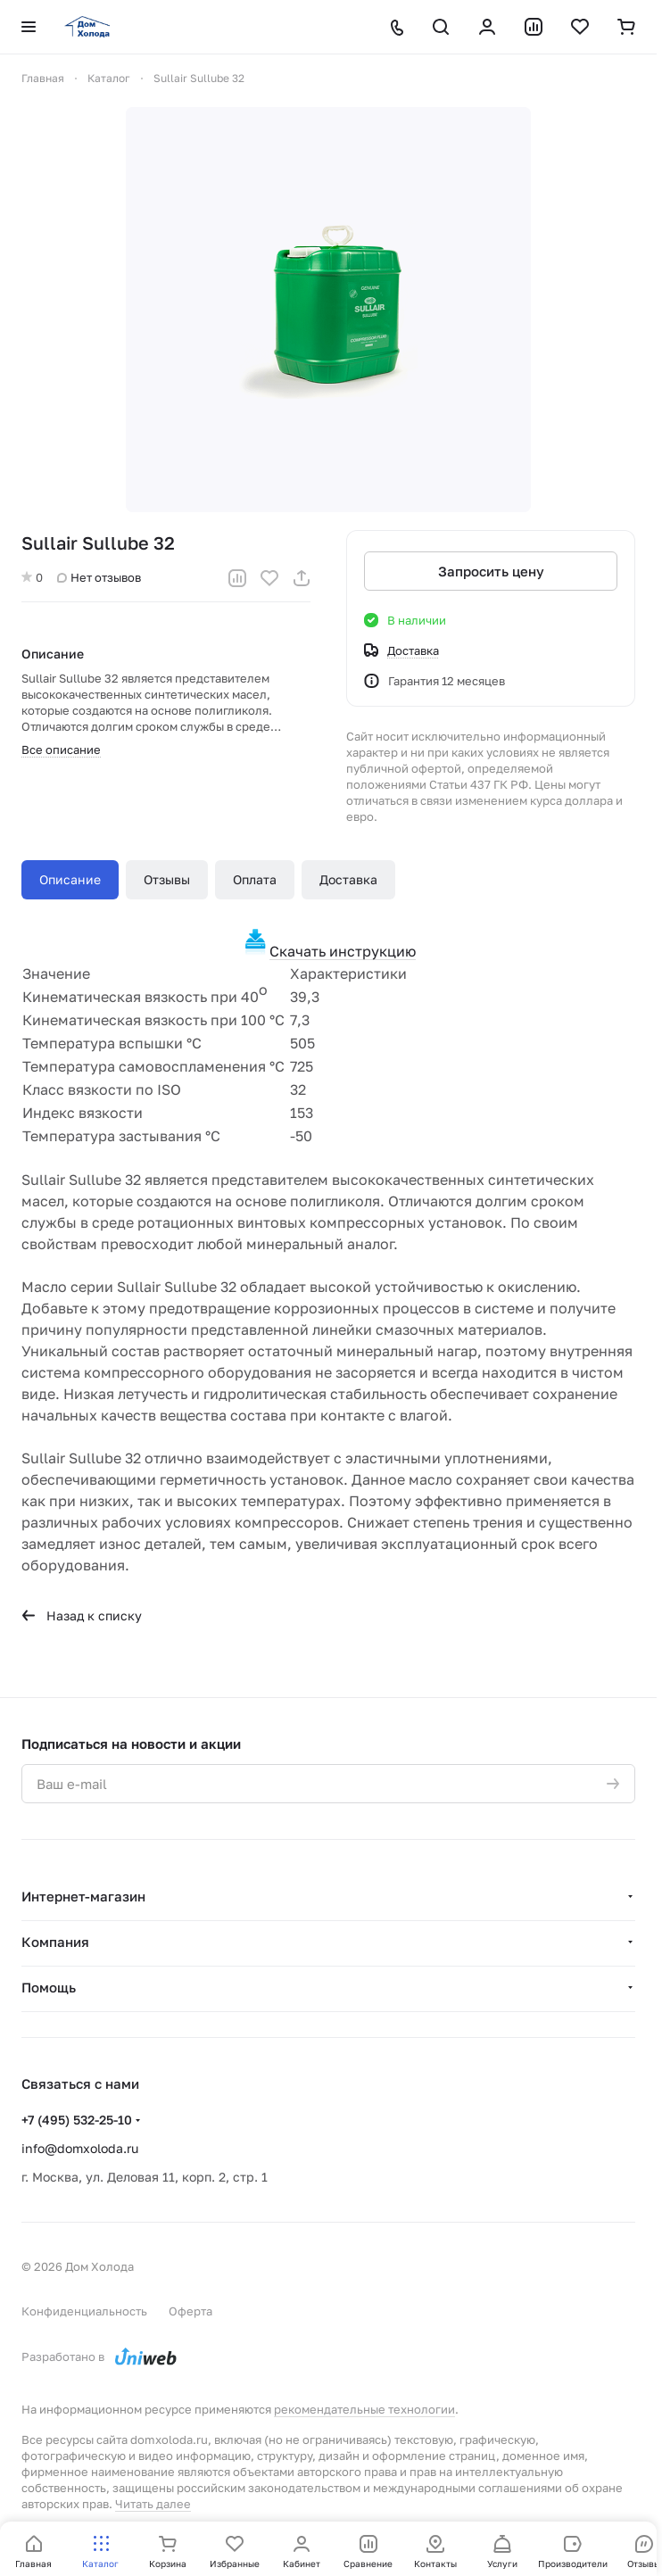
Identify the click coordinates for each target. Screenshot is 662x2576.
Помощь (48, 1987)
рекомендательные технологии (364, 2409)
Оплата (255, 879)
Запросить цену (491, 571)
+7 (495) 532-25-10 (76, 2119)
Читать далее (153, 2504)
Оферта (190, 2311)
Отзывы (167, 879)
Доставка (348, 879)
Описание (70, 879)
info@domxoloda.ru (79, 2148)
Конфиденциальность (84, 2311)
